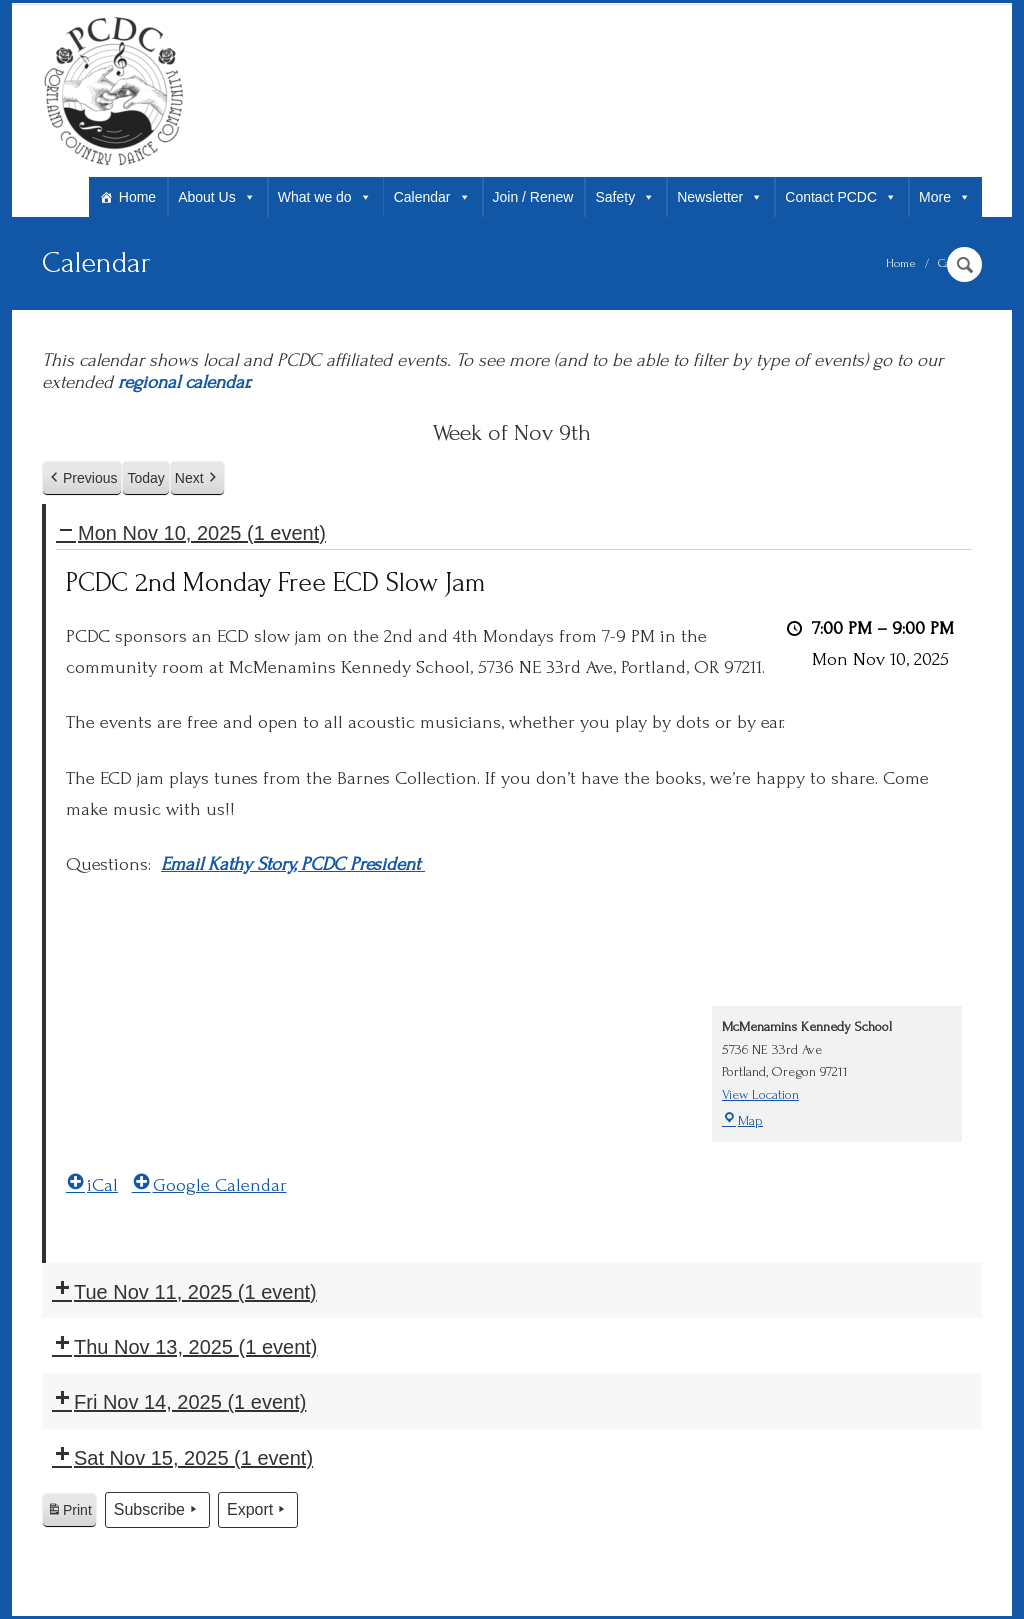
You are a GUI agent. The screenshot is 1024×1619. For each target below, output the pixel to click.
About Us (217, 197)
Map (742, 1120)
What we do (325, 197)
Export (258, 1510)
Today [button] (145, 478)
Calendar (432, 197)
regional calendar (182, 382)
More (945, 197)
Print (69, 1513)
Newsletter (720, 197)
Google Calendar (209, 1185)
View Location (760, 1094)
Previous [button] (82, 478)
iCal (92, 1185)
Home (137, 197)
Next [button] (197, 478)
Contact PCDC (841, 197)
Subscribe (157, 1510)
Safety (625, 197)
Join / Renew (533, 197)
